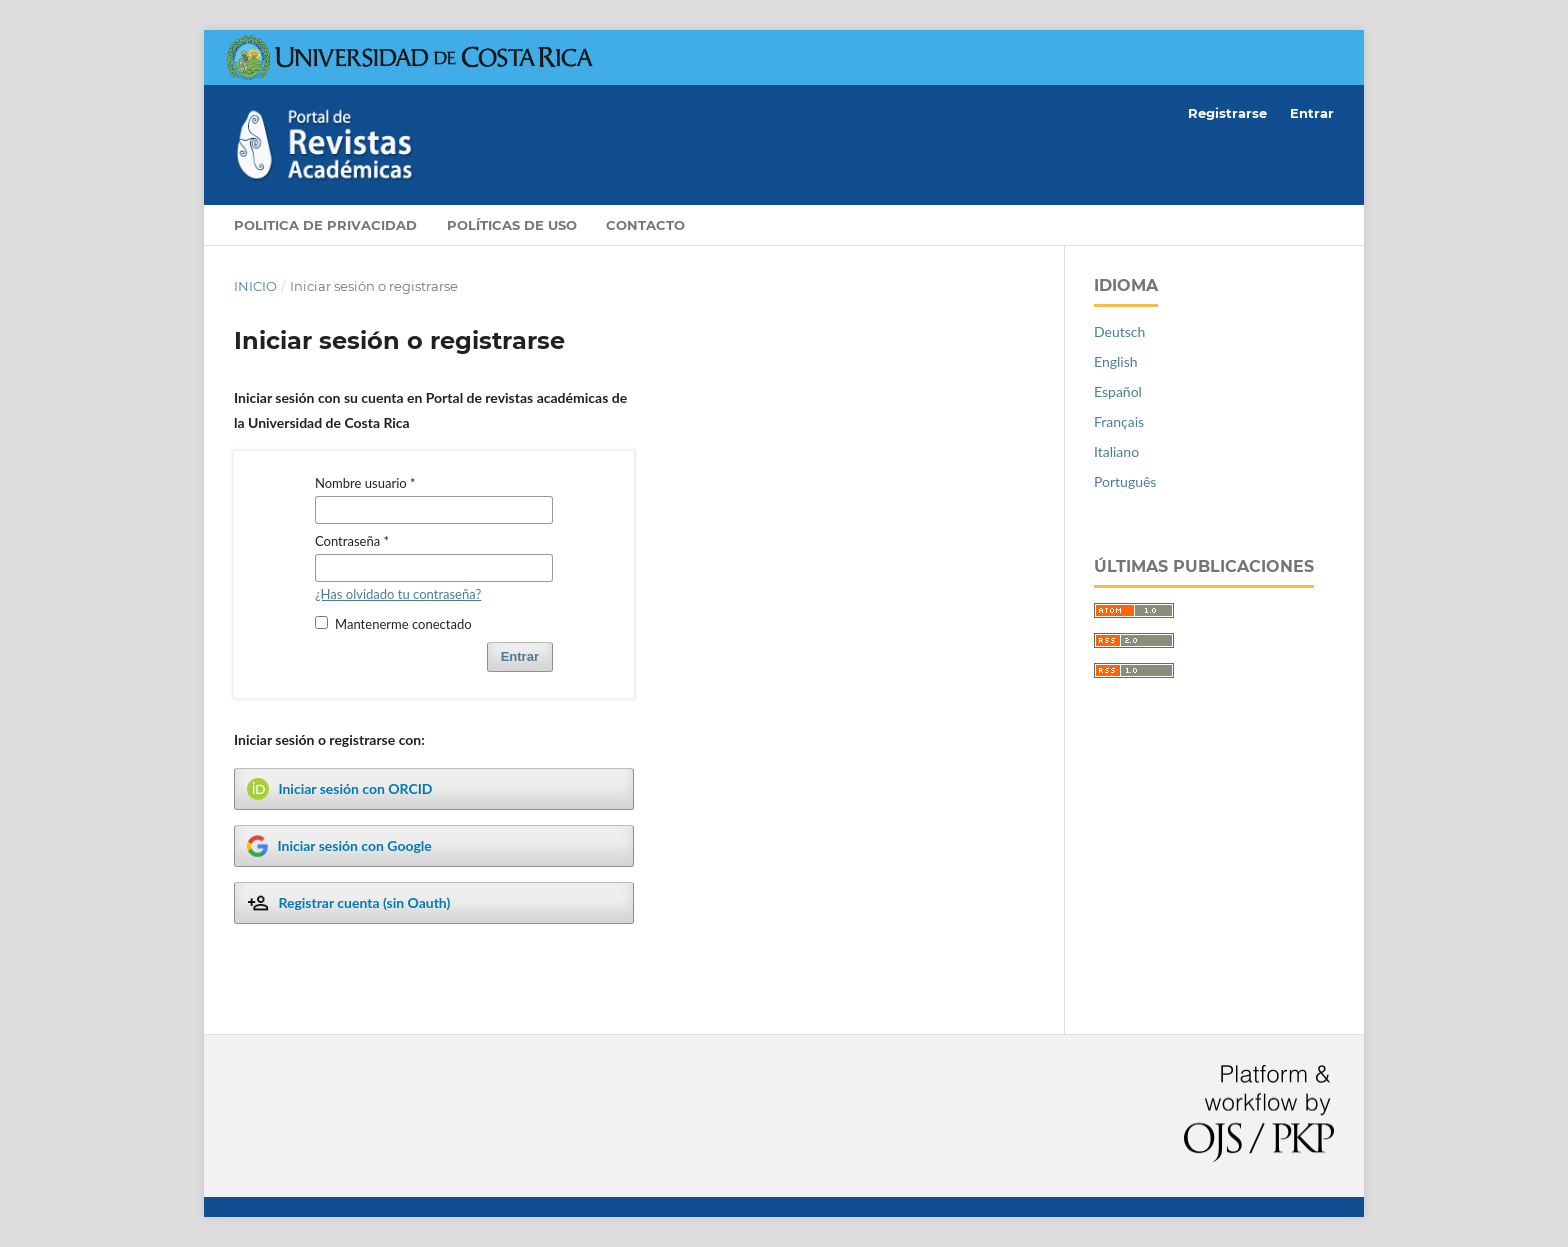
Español (1118, 391)
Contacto (645, 225)
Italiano (1116, 451)
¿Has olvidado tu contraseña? (398, 594)
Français (1119, 421)
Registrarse (1227, 113)
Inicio (255, 286)
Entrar (1312, 113)
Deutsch (1119, 331)
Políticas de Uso (512, 225)
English (1116, 361)
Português (1125, 481)
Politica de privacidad (325, 225)
